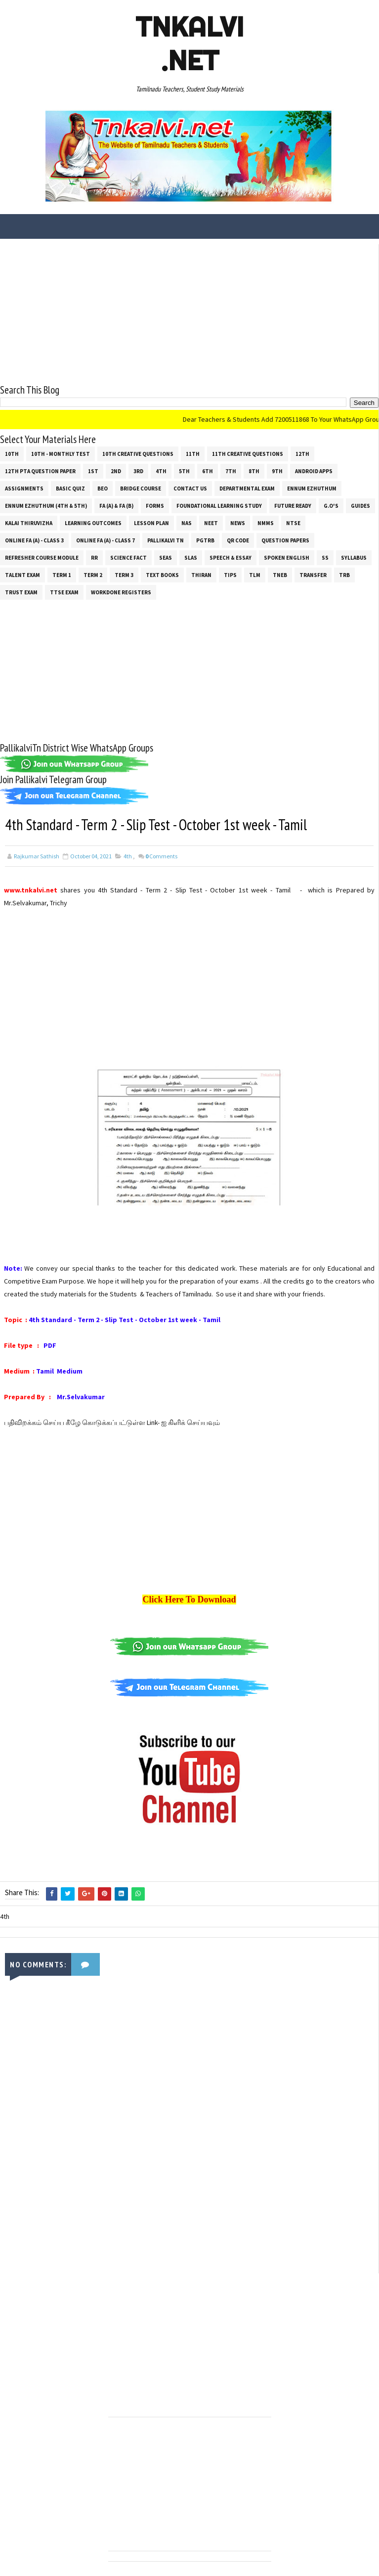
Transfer (313, 574)
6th (207, 470)
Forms (155, 505)
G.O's (331, 505)
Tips (230, 574)
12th (302, 453)
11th (193, 453)
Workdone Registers (121, 591)
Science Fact (128, 557)
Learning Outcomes (93, 522)
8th (254, 470)
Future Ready (292, 505)
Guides (360, 505)
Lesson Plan (151, 522)
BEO (102, 488)
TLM (254, 574)
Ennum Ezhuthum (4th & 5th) (46, 505)
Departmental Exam (247, 488)
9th (277, 470)
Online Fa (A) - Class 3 (34, 539)
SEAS (165, 557)
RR (94, 557)
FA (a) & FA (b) (116, 505)
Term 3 (124, 574)
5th (184, 470)
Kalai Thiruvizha (28, 522)
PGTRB (205, 539)
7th (230, 470)
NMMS (265, 522)
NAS (186, 522)
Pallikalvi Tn (165, 539)
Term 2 (93, 574)
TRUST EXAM (21, 591)
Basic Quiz (70, 488)
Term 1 (61, 574)
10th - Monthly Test (60, 453)
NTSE (293, 522)
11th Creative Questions (247, 453)
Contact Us (190, 488)
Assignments (24, 488)
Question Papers (285, 539)
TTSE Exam (64, 591)
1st (93, 470)
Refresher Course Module (42, 557)
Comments (161, 856)
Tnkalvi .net (189, 43)
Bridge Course (140, 488)
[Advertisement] (189, 313)
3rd (138, 470)
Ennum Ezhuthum (312, 488)
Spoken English (286, 557)
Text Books (162, 574)
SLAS (190, 557)
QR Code (238, 539)
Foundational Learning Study (219, 505)
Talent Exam (22, 574)
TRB (344, 574)
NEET (211, 522)
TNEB (280, 574)
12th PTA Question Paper (40, 470)
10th (12, 453)
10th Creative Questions (137, 453)
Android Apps (314, 470)
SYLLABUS (354, 557)
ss (325, 557)
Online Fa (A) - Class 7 (105, 539)
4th (161, 470)
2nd (116, 470)
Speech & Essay (231, 557)
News (237, 522)
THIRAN (201, 574)
